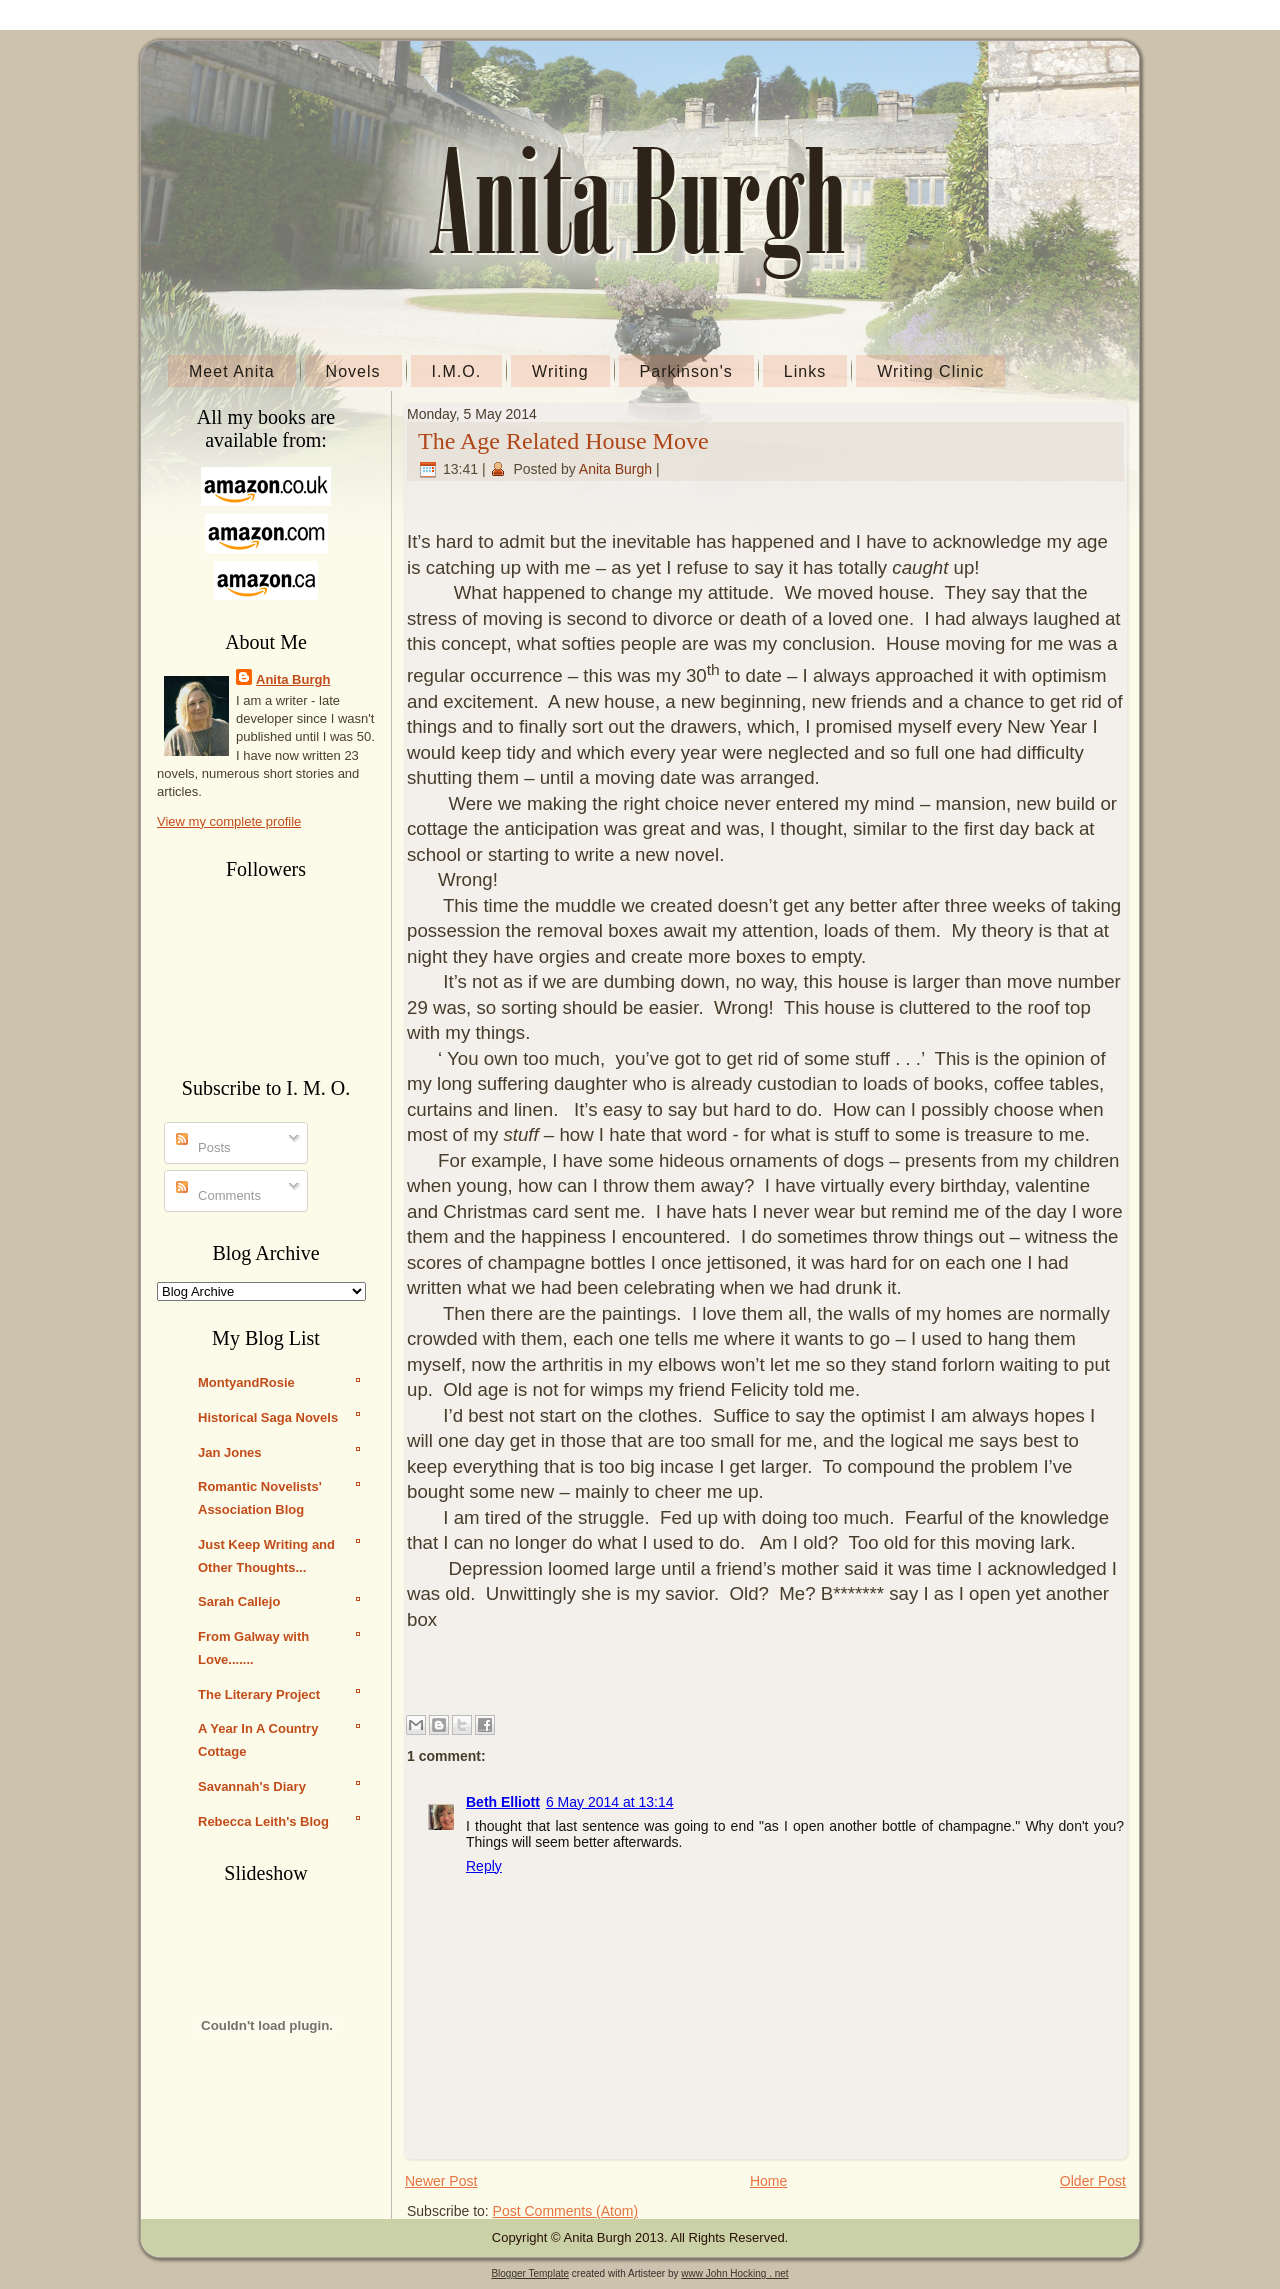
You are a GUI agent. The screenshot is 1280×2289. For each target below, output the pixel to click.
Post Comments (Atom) (565, 2211)
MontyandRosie (246, 1382)
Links (805, 371)
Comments (218, 1195)
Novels (353, 371)
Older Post (1093, 2181)
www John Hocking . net (734, 2273)
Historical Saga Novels (268, 1417)
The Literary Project (259, 1694)
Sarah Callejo (239, 1601)
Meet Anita (232, 371)
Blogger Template (530, 2273)
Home (768, 2181)
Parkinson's (686, 371)
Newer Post (441, 2181)
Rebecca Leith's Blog (263, 1821)
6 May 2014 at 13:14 (610, 1802)
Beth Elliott (503, 1802)
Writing (560, 371)
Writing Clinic (930, 371)
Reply (484, 1866)
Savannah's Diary (252, 1786)
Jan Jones (230, 1452)
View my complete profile (229, 821)
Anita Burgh (293, 679)
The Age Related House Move (563, 441)
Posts (203, 1147)
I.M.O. (457, 371)
